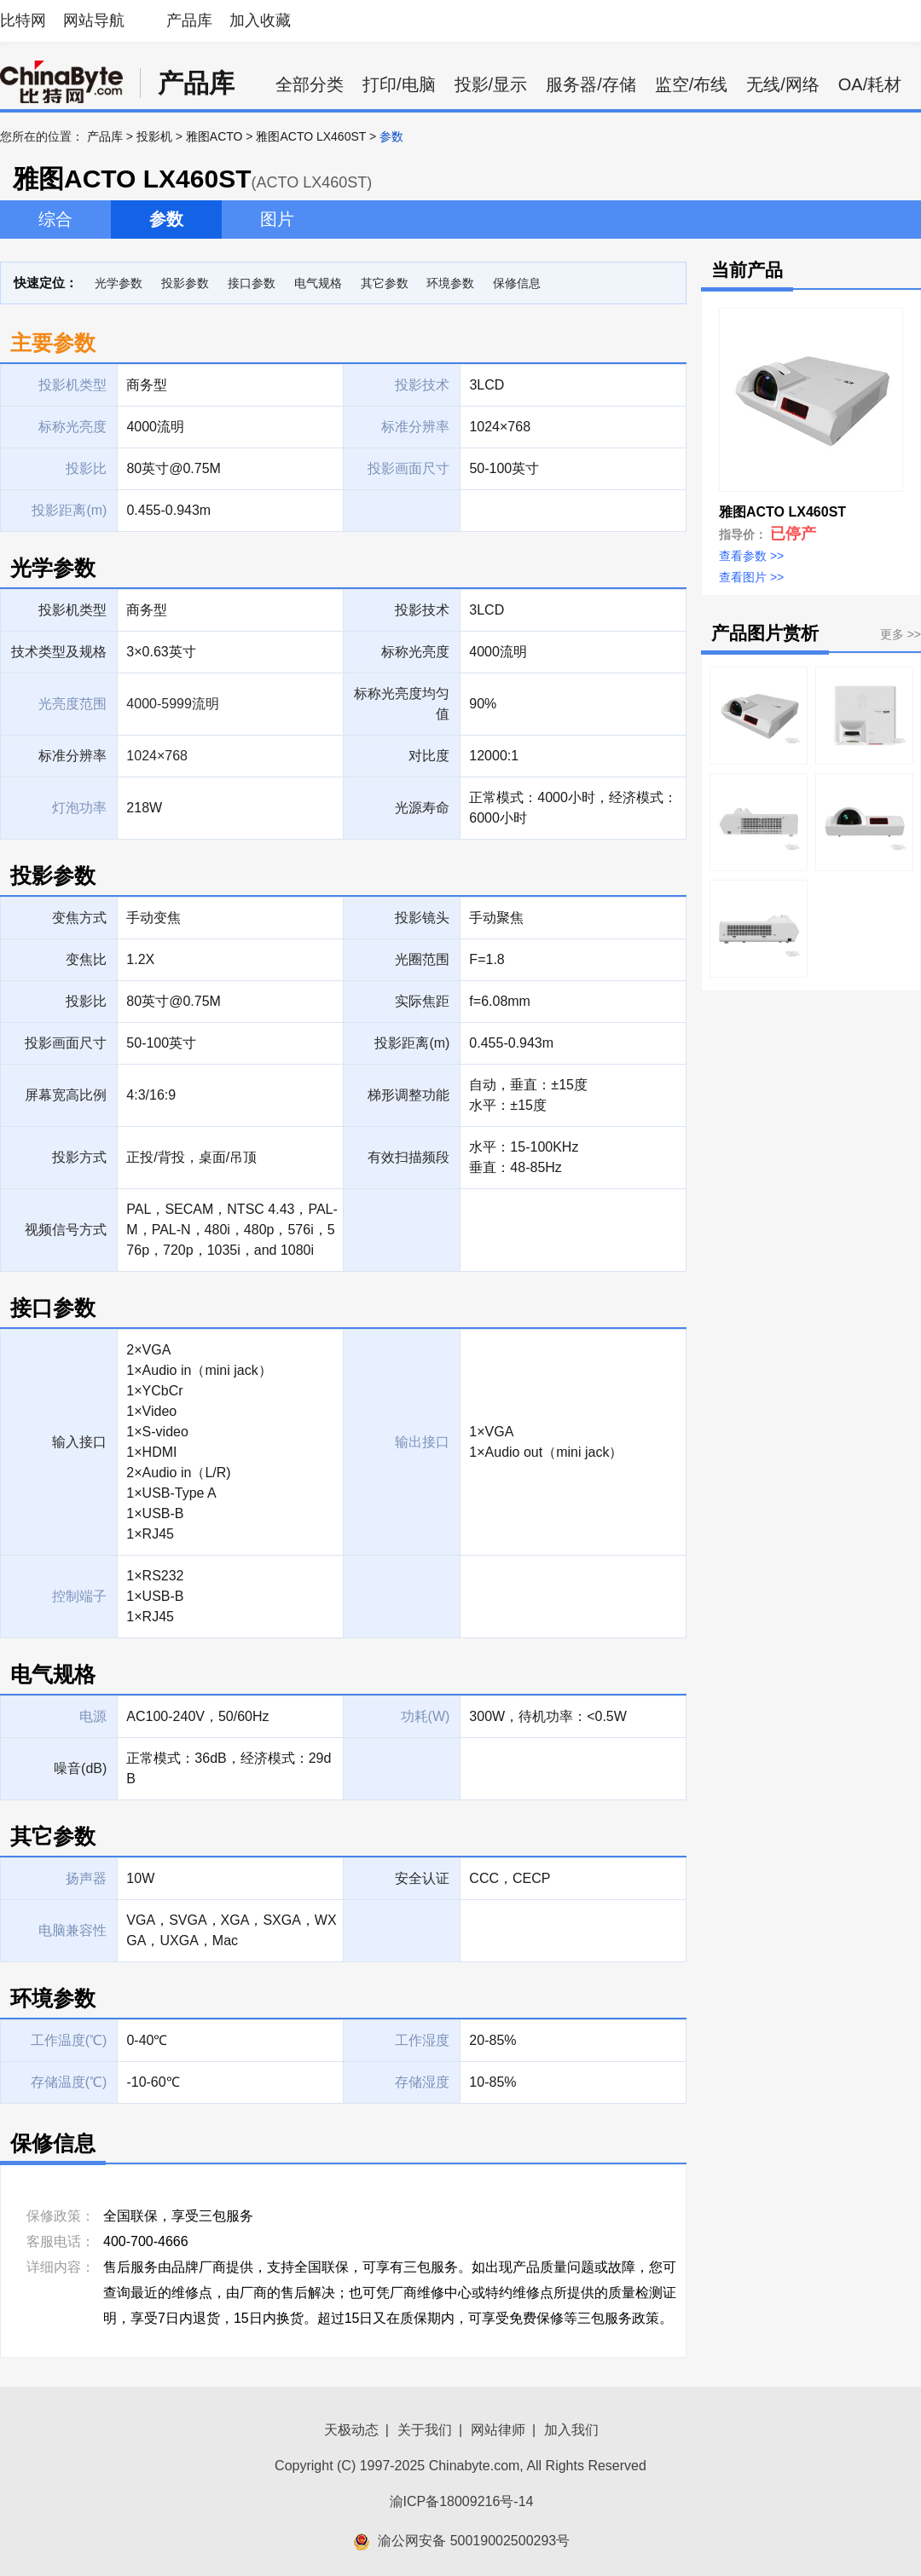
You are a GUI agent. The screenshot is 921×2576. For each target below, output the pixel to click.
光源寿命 (422, 807)
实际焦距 (422, 1001)
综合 (55, 219)
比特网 (23, 20)
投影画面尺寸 (66, 1043)
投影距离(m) (411, 1043)
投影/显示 (491, 84)
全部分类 (309, 84)
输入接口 (79, 1442)
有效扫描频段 (408, 1157)
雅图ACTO (214, 136)
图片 (277, 219)
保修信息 (517, 283)
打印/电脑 (399, 84)
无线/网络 (783, 84)
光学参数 (118, 283)
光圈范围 (422, 959)
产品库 (189, 20)
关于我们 (424, 2430)
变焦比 (86, 959)
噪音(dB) (80, 1768)
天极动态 (351, 2430)
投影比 (86, 1001)
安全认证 (422, 1878)
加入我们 (571, 2430)
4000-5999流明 (172, 703)
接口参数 (251, 283)
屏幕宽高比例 (66, 1095)
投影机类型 (72, 610)
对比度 (428, 755)
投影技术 (422, 610)
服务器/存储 (591, 84)
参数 (166, 219)
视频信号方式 (66, 1229)
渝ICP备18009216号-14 (462, 2501)
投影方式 (79, 1157)
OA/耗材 (869, 84)
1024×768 (157, 755)
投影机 (154, 136)
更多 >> (900, 634)
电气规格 (318, 283)
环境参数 (450, 283)
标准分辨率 (72, 755)
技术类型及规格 (59, 651)
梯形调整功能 (408, 1095)
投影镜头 (422, 917)
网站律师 (498, 2430)
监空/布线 (691, 84)
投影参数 (185, 283)
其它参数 (384, 283)
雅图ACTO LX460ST (311, 136)
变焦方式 (79, 917)
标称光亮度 (415, 651)
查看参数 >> (751, 556)
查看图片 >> (751, 577)
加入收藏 (260, 20)
